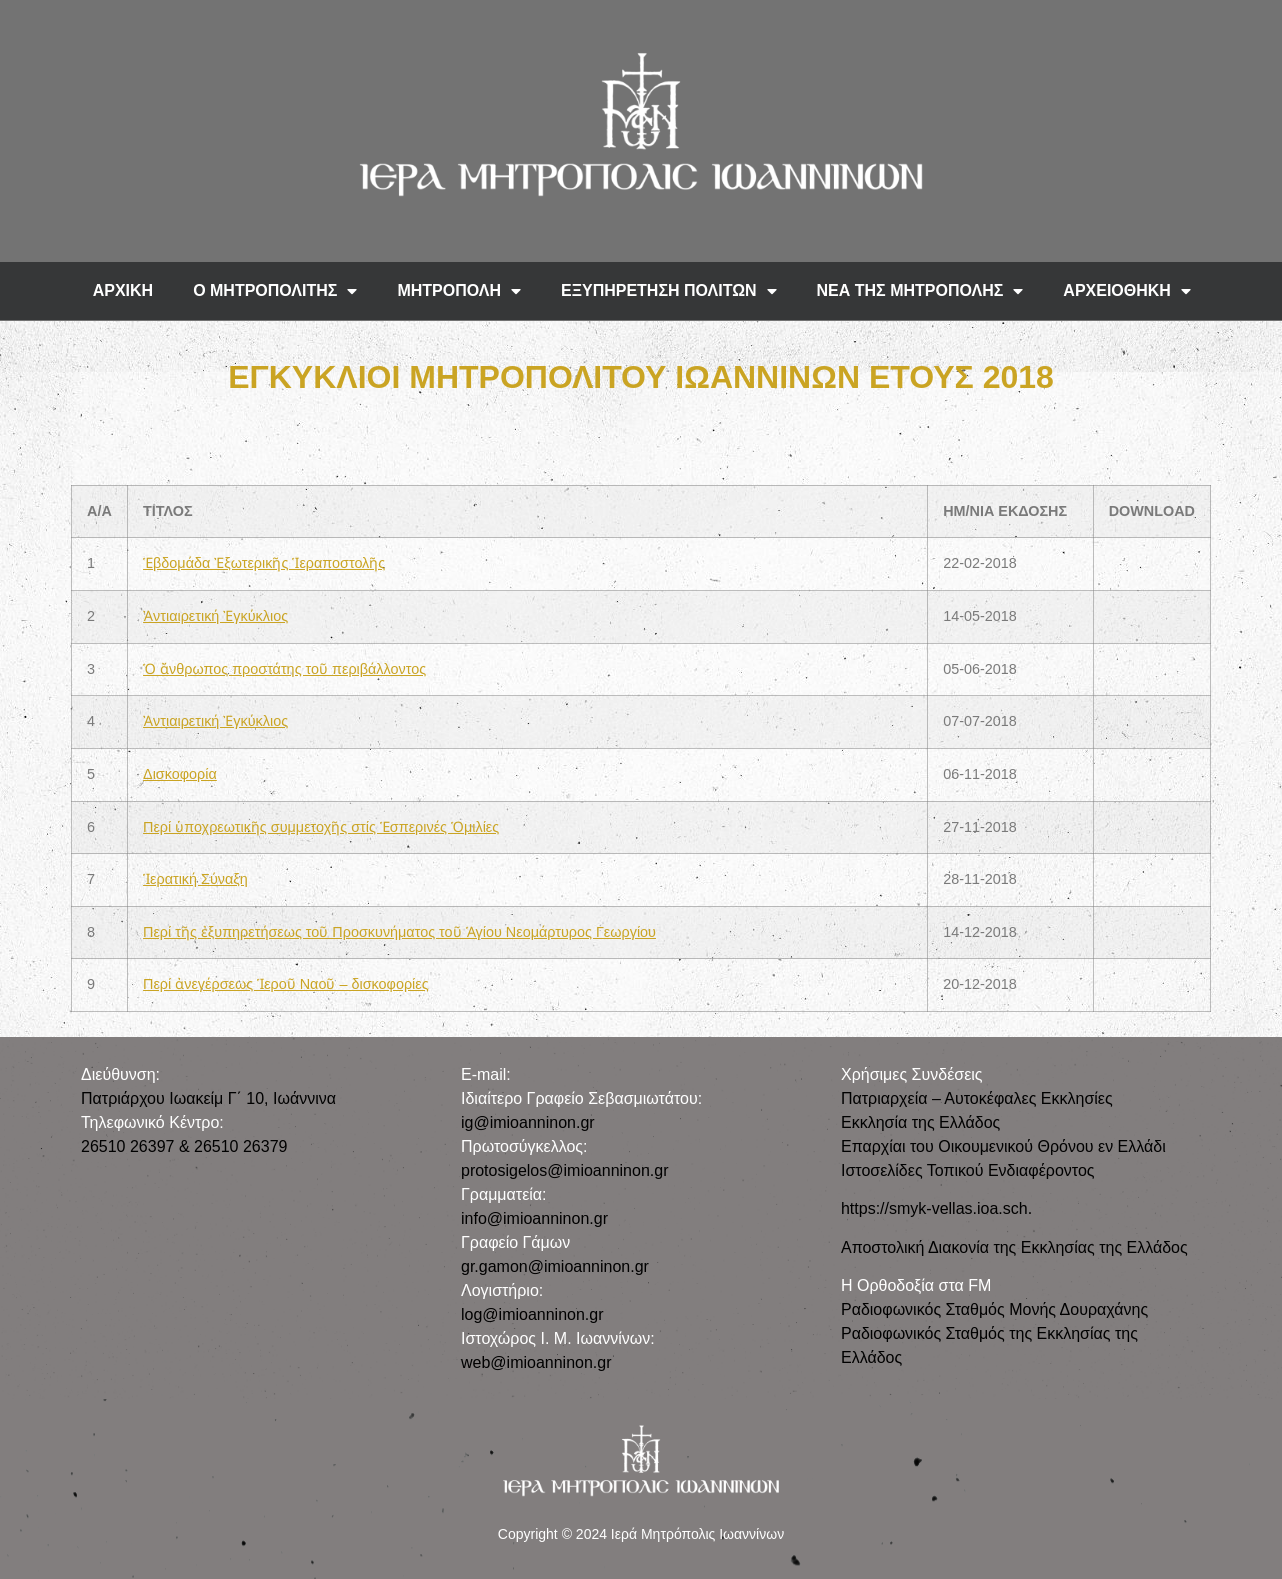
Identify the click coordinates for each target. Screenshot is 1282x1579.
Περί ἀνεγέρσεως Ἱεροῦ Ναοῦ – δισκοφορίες (286, 984)
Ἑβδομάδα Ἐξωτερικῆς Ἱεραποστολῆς (264, 563)
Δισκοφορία (180, 774)
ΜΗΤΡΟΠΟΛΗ (459, 291)
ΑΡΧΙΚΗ (123, 290)
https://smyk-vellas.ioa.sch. (936, 1208)
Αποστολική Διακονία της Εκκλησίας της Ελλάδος (1014, 1247)
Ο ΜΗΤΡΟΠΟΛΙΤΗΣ (275, 291)
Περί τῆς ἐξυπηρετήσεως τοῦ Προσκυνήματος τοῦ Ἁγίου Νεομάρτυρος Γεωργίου (399, 932)
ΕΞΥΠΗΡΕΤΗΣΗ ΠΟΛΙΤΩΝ (669, 291)
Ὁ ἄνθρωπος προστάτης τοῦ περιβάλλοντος (284, 669)
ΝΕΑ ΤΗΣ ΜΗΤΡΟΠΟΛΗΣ (920, 291)
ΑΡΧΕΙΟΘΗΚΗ (1127, 291)
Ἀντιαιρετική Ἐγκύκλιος (215, 616)
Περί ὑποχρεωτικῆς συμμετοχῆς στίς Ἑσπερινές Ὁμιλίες (321, 827)
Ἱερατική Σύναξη (195, 879)
